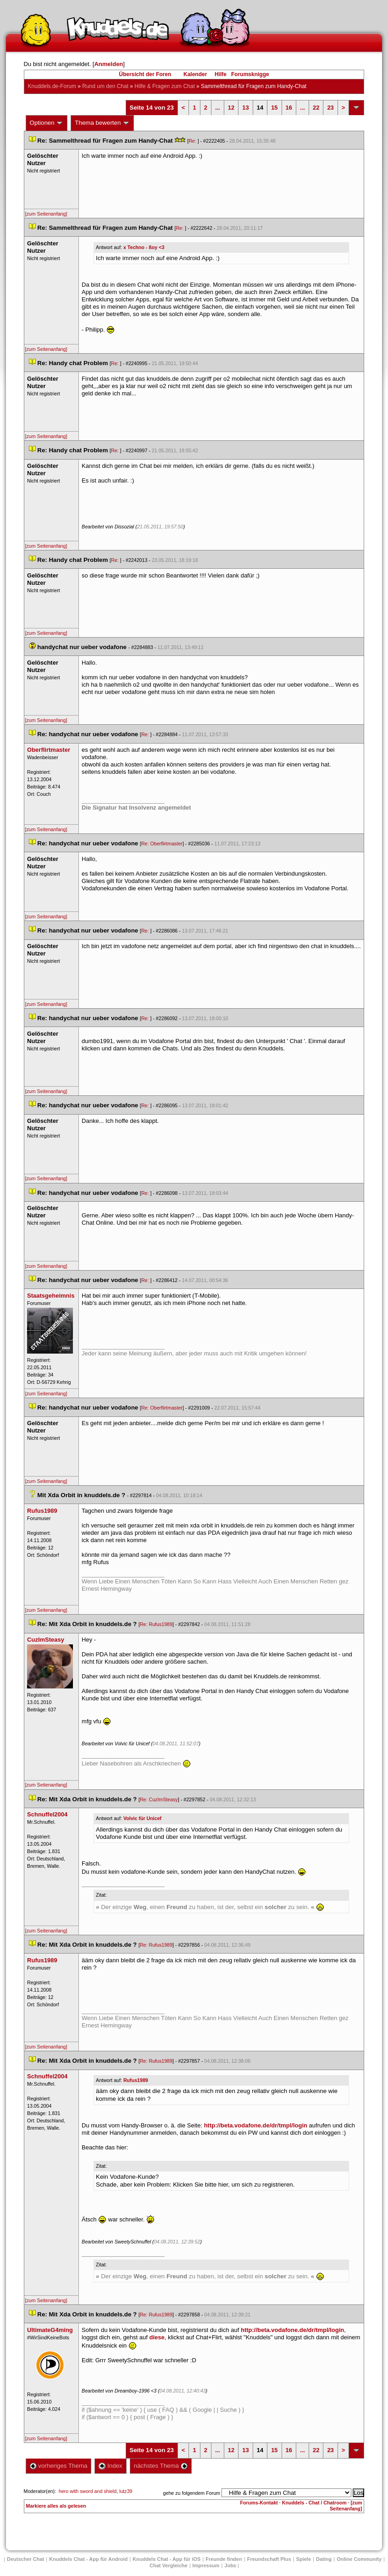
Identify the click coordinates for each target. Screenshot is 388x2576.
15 (274, 107)
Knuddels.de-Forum (52, 86)
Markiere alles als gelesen (56, 2506)
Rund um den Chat (105, 86)
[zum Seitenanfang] (46, 214)
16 (289, 107)
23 (330, 107)
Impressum (206, 2565)
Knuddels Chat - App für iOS (166, 2559)
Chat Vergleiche (169, 2565)
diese (156, 2337)
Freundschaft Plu (269, 2559)
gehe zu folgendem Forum (191, 2493)
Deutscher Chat (25, 2559)
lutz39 (125, 2491)
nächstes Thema (161, 2465)
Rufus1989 (135, 2080)
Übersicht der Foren (145, 74)
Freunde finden (223, 2559)
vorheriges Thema (59, 2465)
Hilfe (221, 74)
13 (245, 107)
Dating (324, 2559)
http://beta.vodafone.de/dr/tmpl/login (255, 2125)
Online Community (359, 2559)
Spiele (303, 2559)
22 (316, 107)
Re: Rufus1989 (156, 1624)
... (217, 107)
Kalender (195, 74)
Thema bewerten (102, 123)
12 (231, 107)
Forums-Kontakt (259, 2502)
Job (230, 2565)
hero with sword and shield (87, 2491)
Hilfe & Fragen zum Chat (164, 86)
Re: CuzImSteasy (159, 1799)
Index (110, 2465)
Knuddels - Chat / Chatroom (314, 2502)
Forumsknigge (250, 74)
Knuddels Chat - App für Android (88, 2559)
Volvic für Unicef (142, 1818)
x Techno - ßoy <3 (144, 247)
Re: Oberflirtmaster (162, 843)
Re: (193, 141)
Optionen (47, 123)
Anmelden (108, 64)
